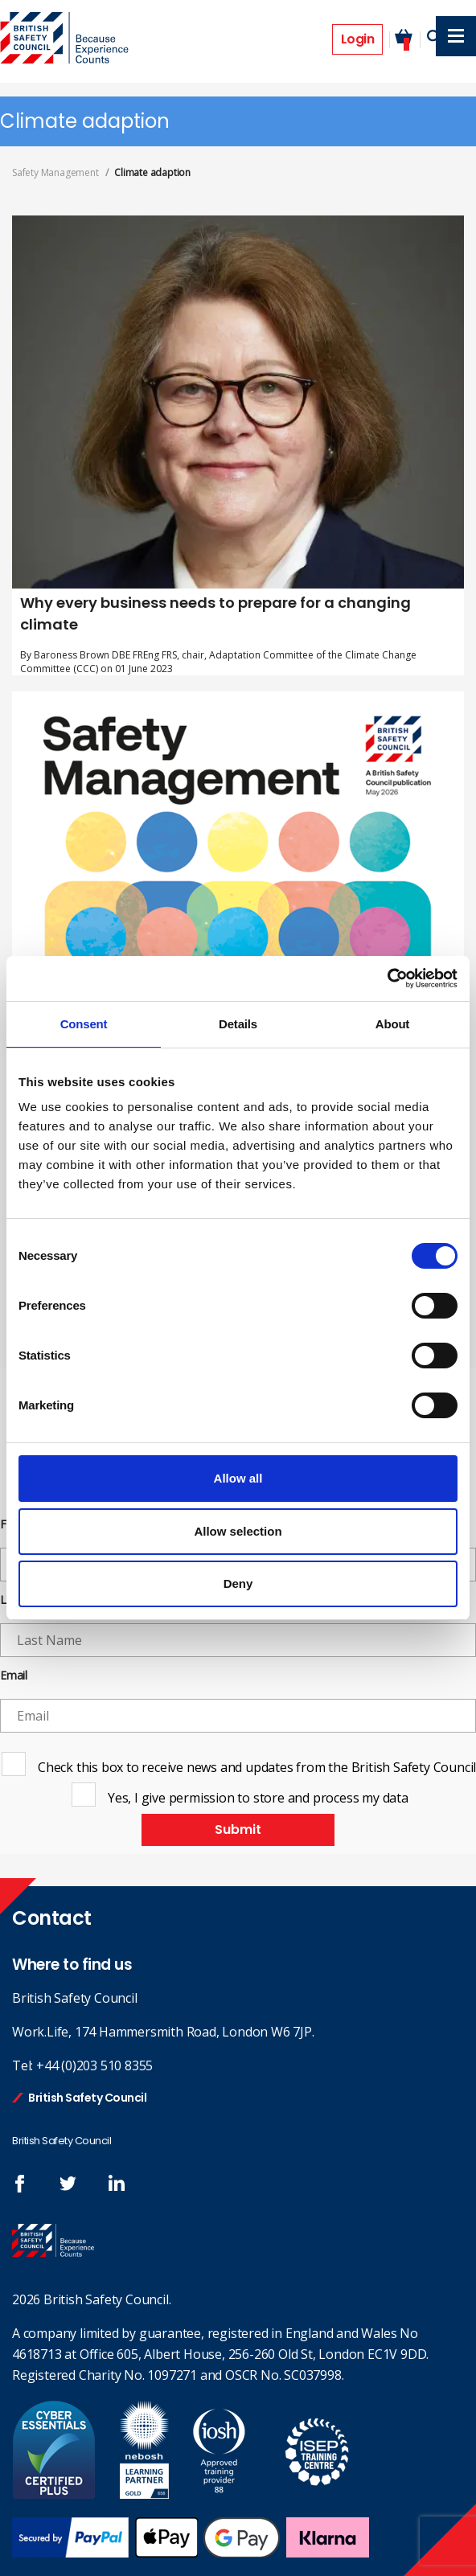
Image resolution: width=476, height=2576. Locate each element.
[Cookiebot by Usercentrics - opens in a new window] (387, 978)
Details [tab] (238, 1024)
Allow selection (237, 1531)
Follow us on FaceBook (20, 2184)
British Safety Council (87, 2098)
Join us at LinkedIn (117, 2184)
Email (13, 1676)
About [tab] (392, 1024)
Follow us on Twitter (68, 2184)
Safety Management (55, 172)
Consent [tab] (84, 1024)
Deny (238, 1583)
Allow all (238, 1478)
